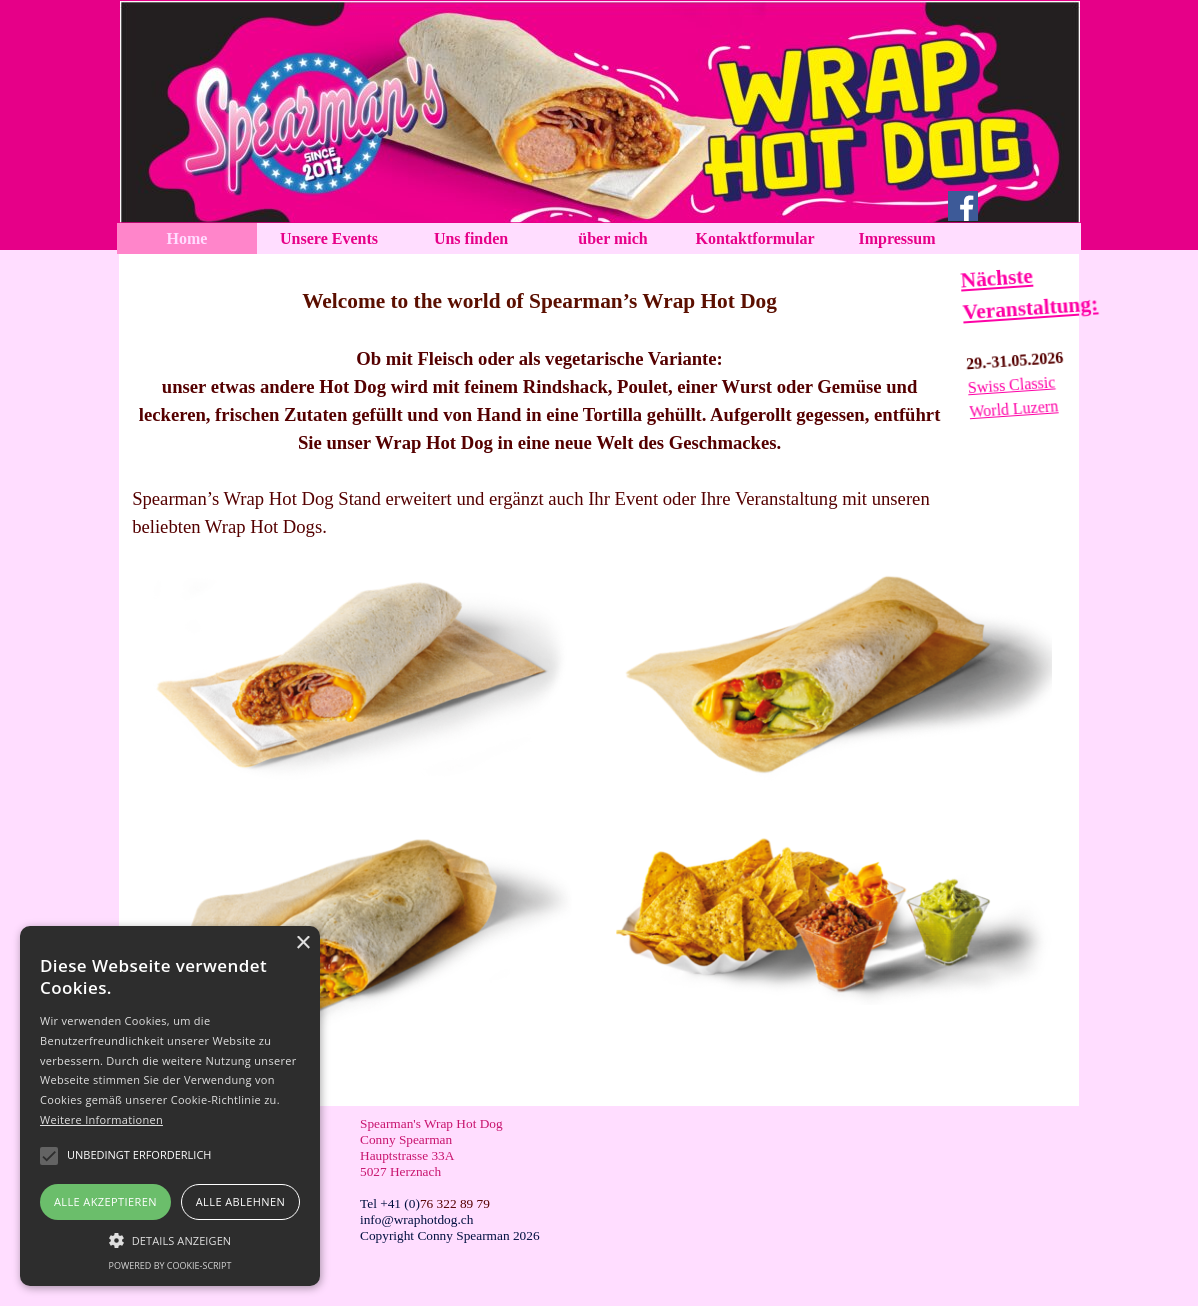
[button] (170, 1238)
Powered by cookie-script (170, 1265)
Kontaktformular (754, 238)
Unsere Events (329, 238)
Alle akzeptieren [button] (105, 1201)
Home (187, 238)
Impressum (896, 238)
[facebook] (963, 206)
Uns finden (471, 238)
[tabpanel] (539, 401)
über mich (612, 238)
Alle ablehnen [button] (240, 1201)
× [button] (302, 943)
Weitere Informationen (101, 1119)
